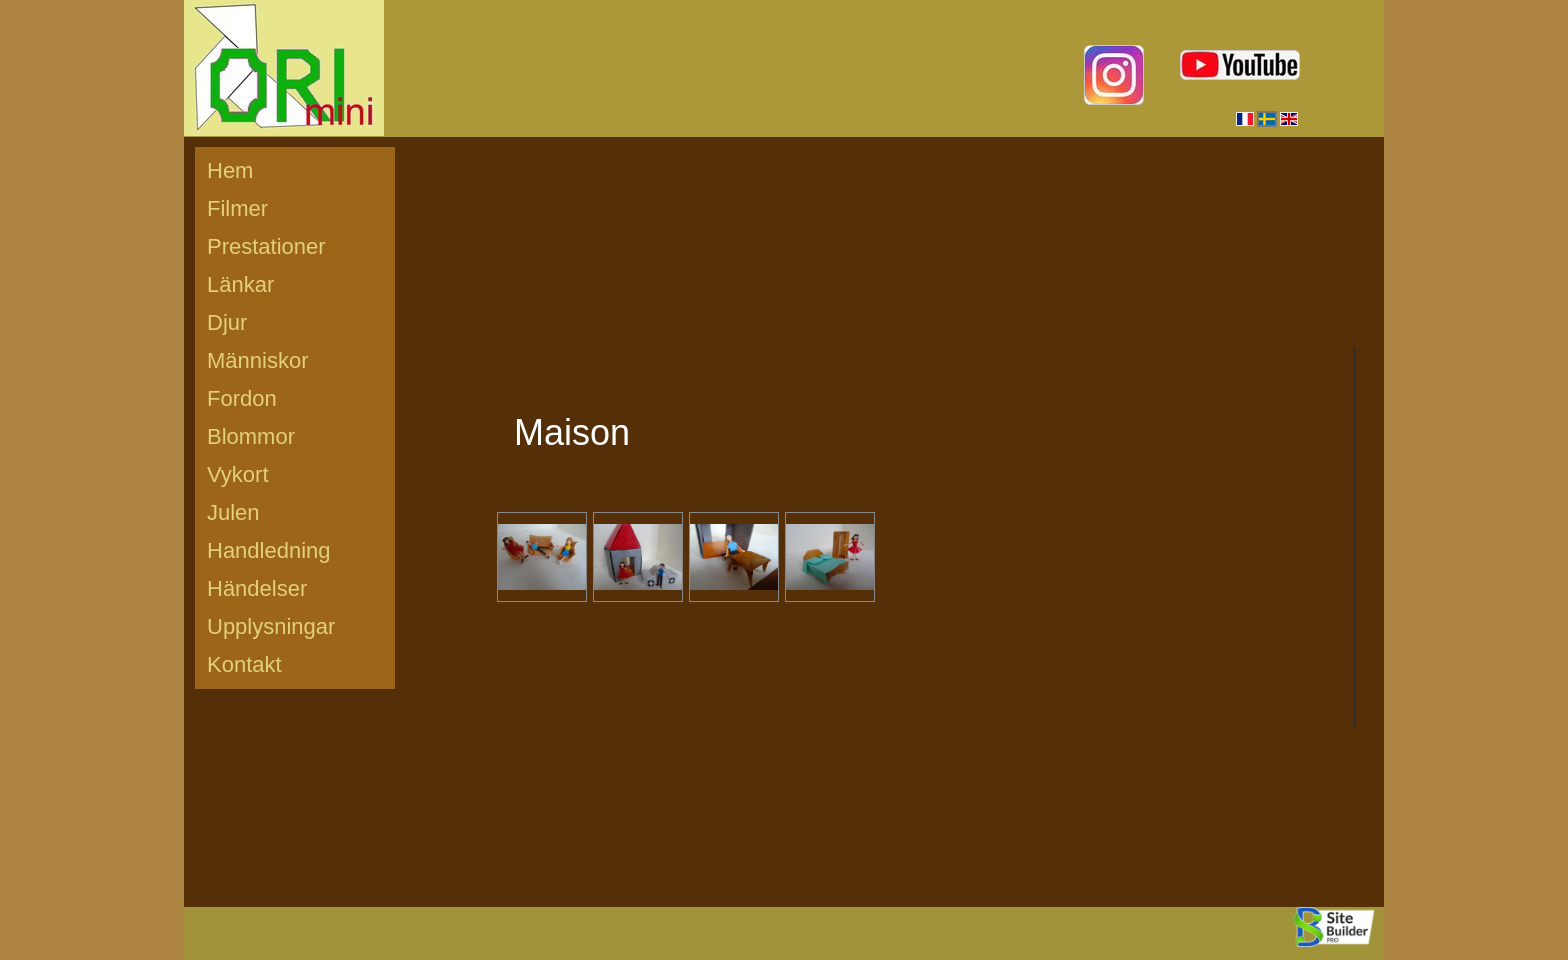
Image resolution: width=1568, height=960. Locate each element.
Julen (233, 512)
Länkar (240, 284)
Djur (227, 322)
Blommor (251, 436)
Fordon (242, 398)
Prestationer (266, 246)
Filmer (237, 208)
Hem (230, 170)
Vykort (238, 474)
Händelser (257, 588)
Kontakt (244, 664)
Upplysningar (271, 626)
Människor (257, 360)
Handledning (269, 550)
